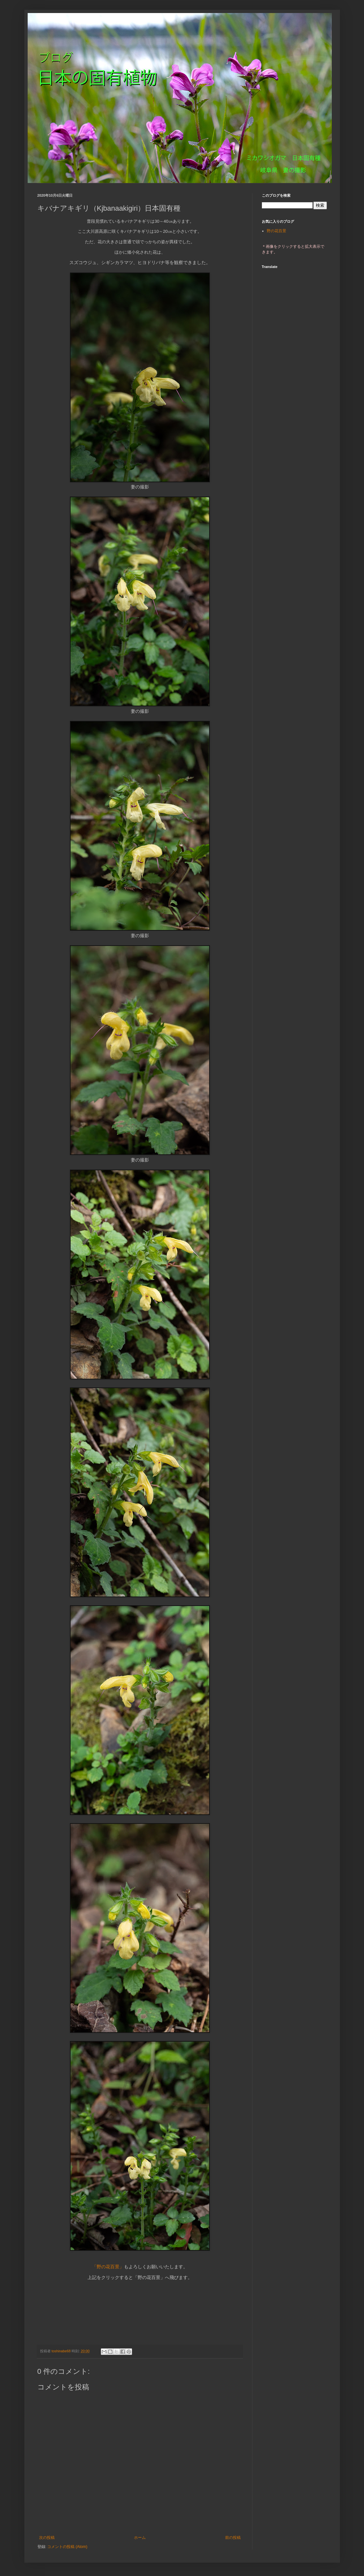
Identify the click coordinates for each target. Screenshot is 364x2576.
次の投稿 (47, 2537)
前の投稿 (233, 2537)
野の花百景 (276, 231)
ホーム (140, 2537)
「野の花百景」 (108, 2266)
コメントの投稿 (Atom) (67, 2546)
